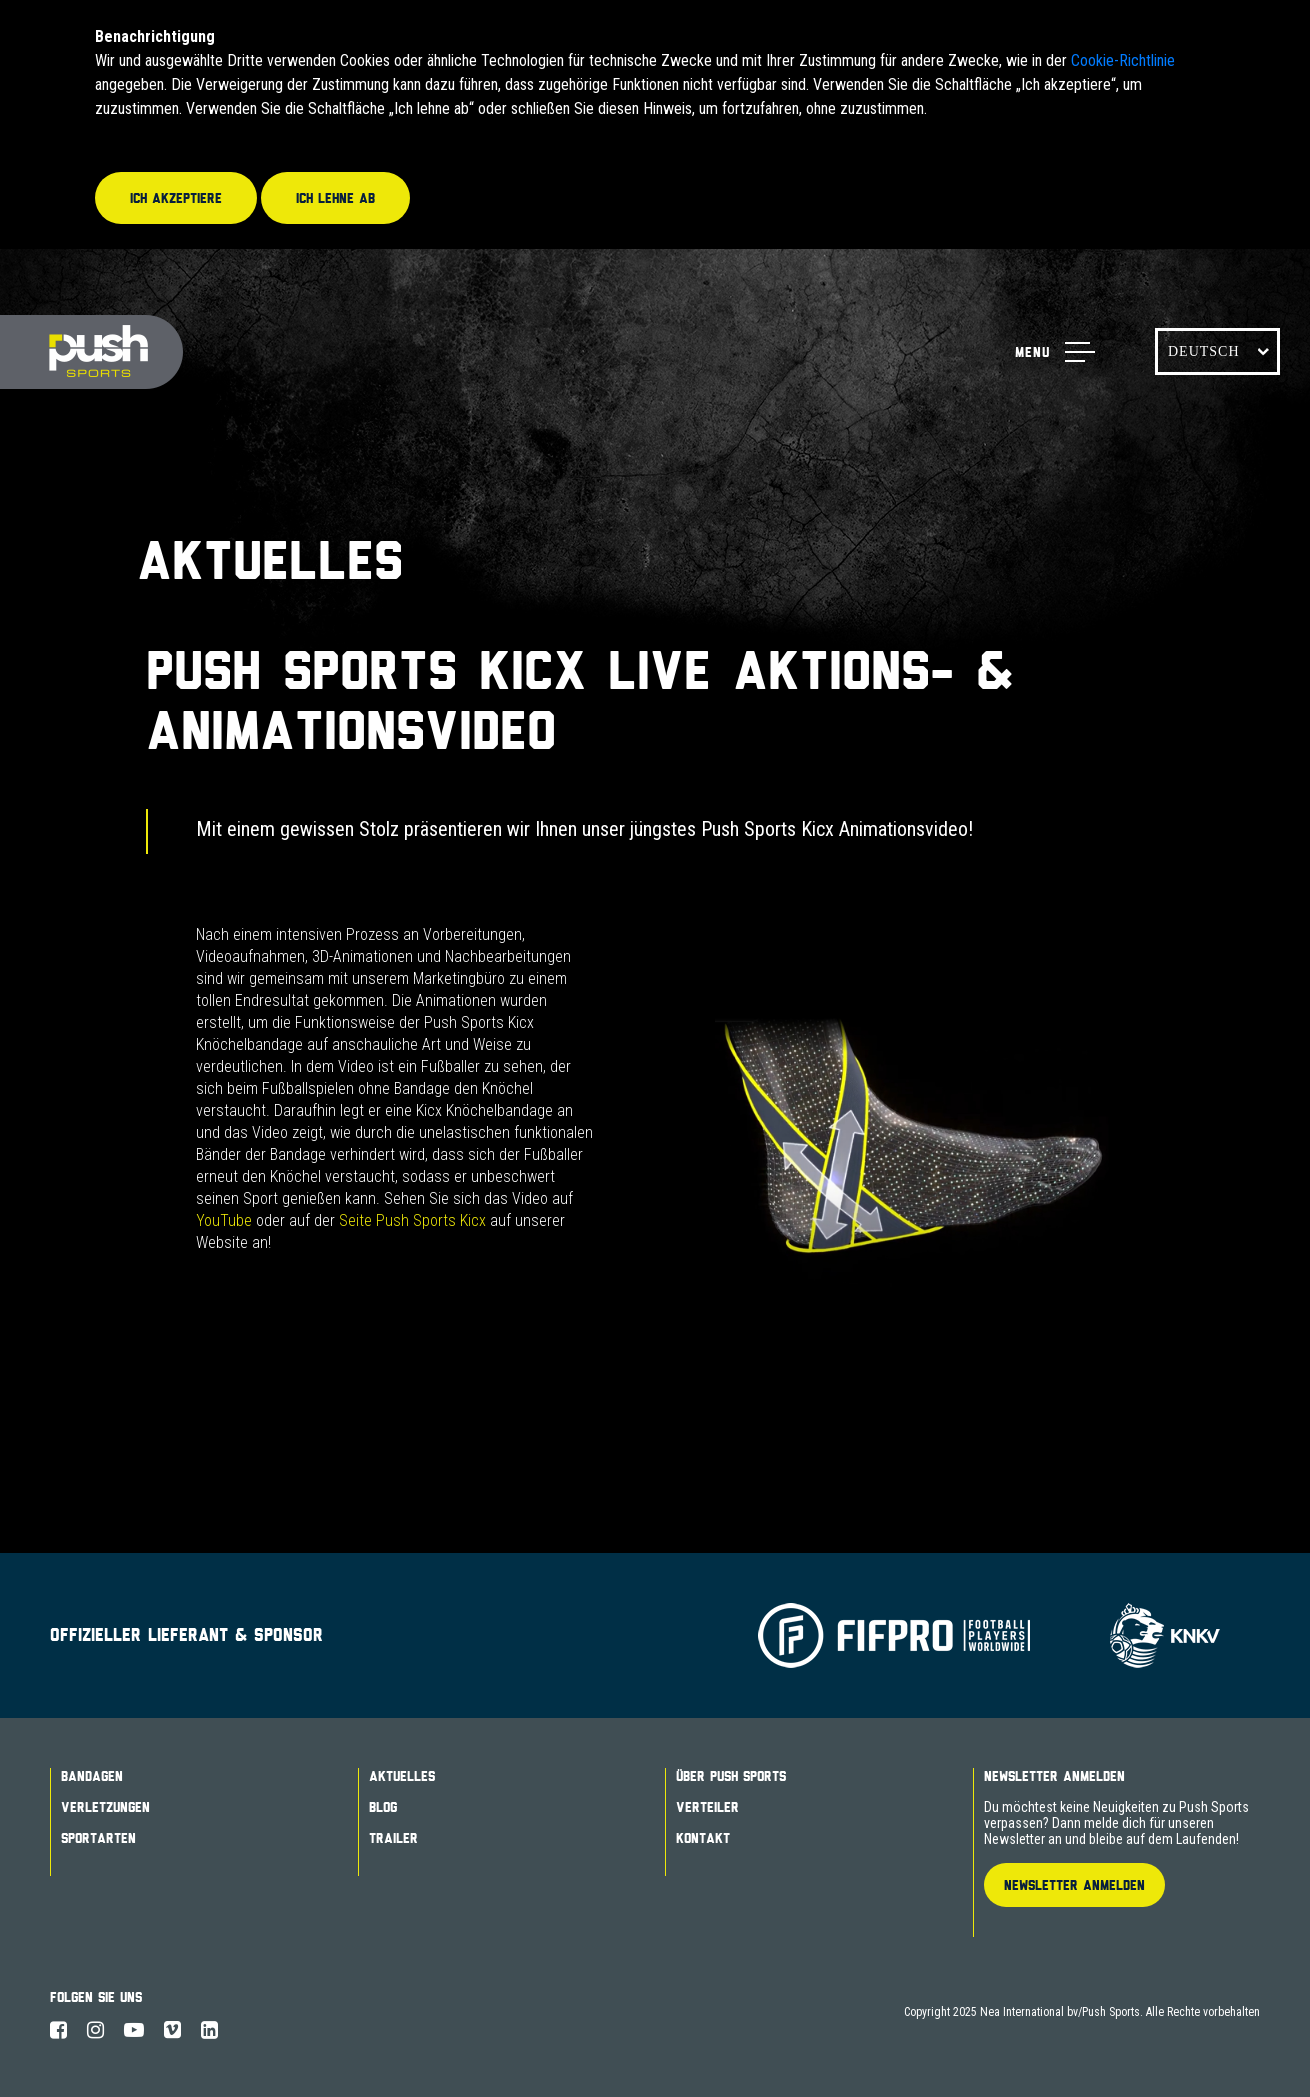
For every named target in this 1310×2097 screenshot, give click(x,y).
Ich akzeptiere (176, 198)
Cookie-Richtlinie (1123, 60)
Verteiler (707, 1807)
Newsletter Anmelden (1054, 1776)
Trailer (393, 1838)
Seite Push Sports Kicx (412, 1220)
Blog (383, 1807)
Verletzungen (105, 1807)
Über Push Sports (731, 1776)
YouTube (224, 1220)
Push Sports (91, 352)
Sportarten (98, 1838)
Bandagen (92, 1776)
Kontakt (703, 1838)
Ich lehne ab (335, 198)
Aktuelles (402, 1776)
